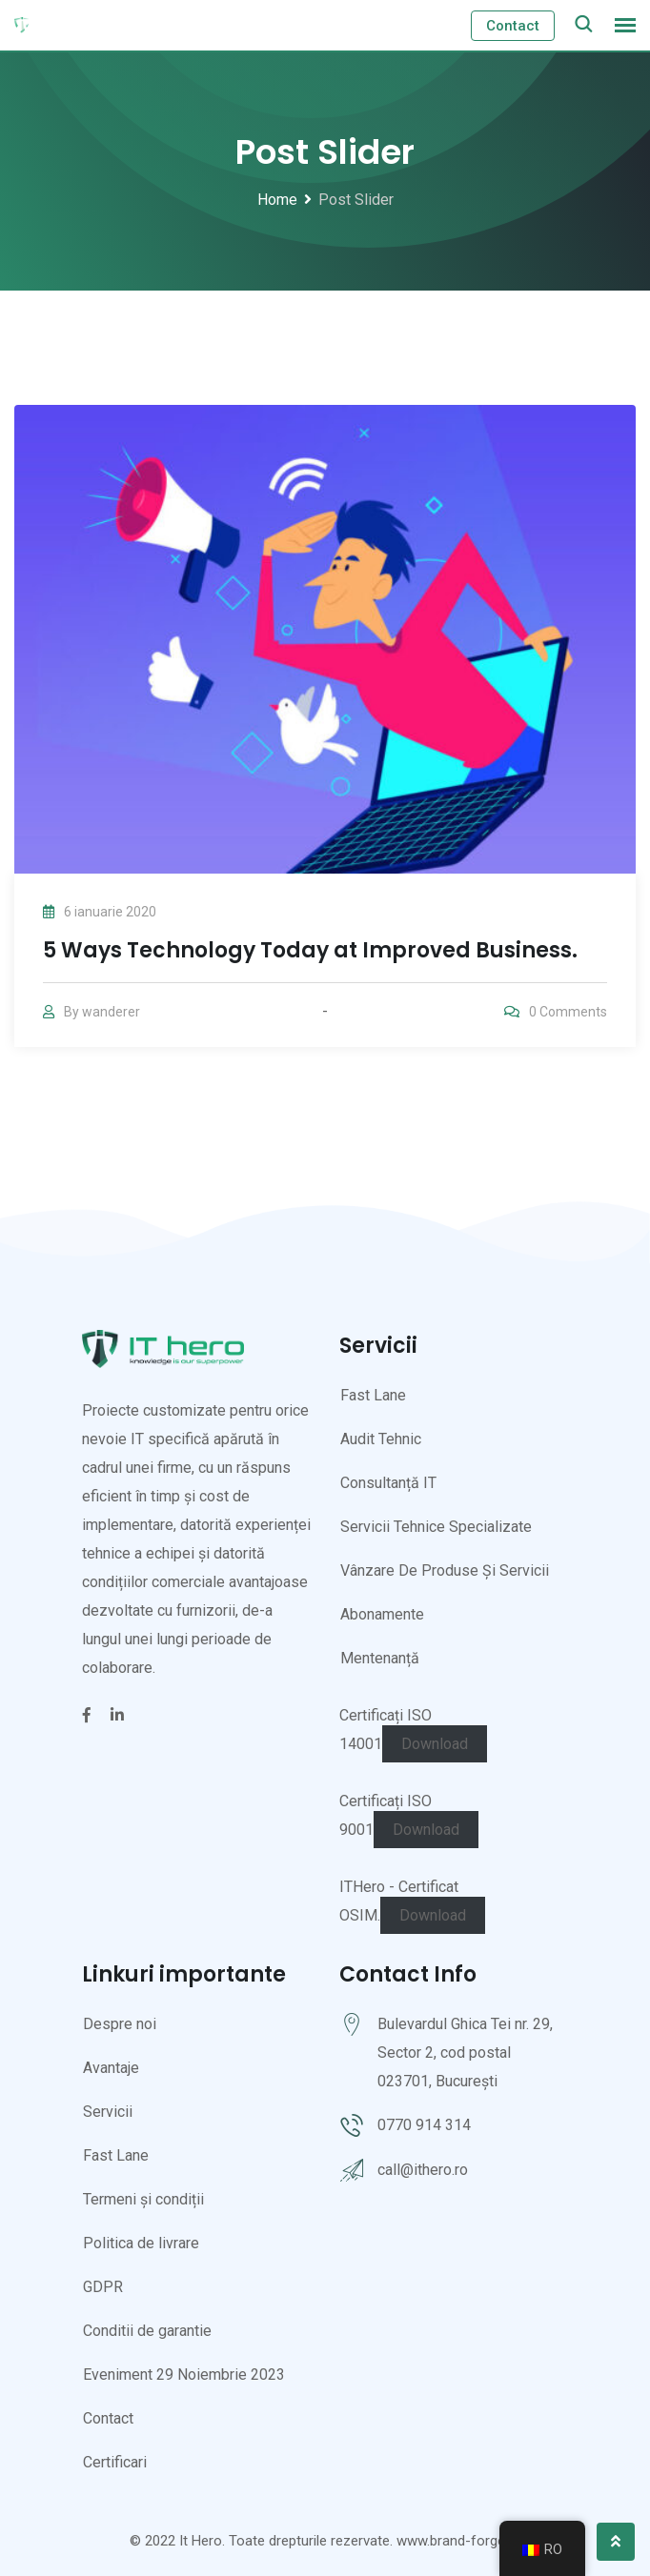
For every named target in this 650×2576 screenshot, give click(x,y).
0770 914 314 (424, 2125)
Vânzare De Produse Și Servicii (444, 1570)
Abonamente (382, 1614)
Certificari (115, 2462)
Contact (512, 25)
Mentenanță (379, 1658)
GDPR (103, 2287)
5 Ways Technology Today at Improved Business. (310, 950)
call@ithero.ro (422, 2170)
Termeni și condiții (143, 2199)
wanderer (111, 1011)
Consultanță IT (388, 1483)
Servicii (107, 2112)
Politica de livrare (141, 2243)
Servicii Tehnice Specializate (436, 1527)
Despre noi (119, 2024)
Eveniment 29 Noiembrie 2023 (184, 2374)
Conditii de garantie (147, 2331)
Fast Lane (373, 1395)
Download (434, 1744)
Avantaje (111, 2068)
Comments (568, 1011)
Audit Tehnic (380, 1439)
